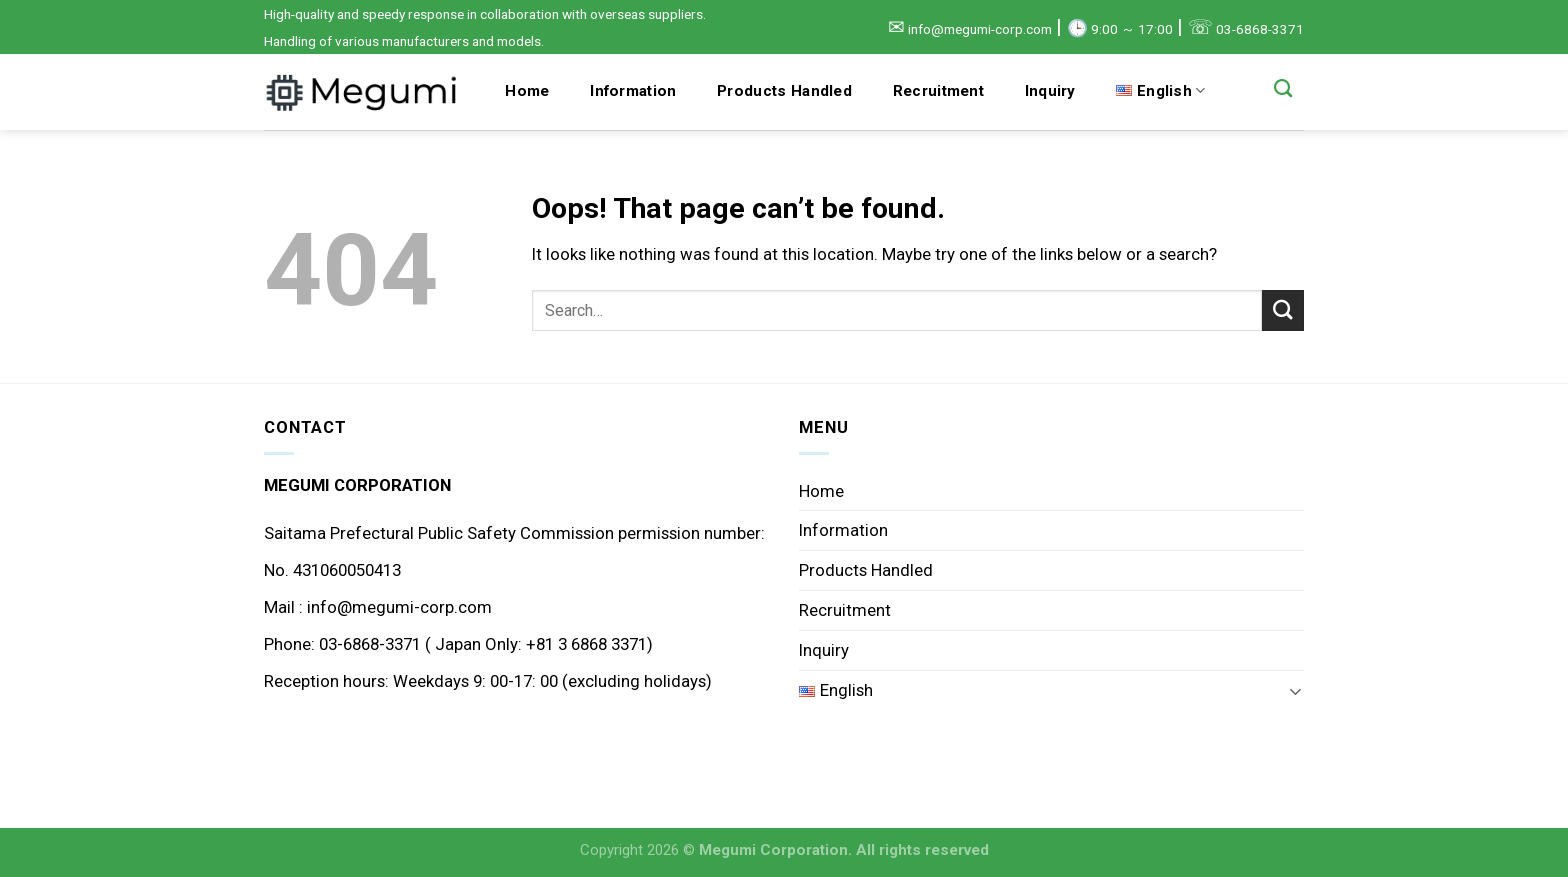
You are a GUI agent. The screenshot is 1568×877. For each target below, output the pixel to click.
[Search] (1283, 89)
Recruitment (938, 91)
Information (633, 91)
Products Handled (784, 91)
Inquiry (1050, 91)
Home (527, 91)
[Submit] (1283, 310)
